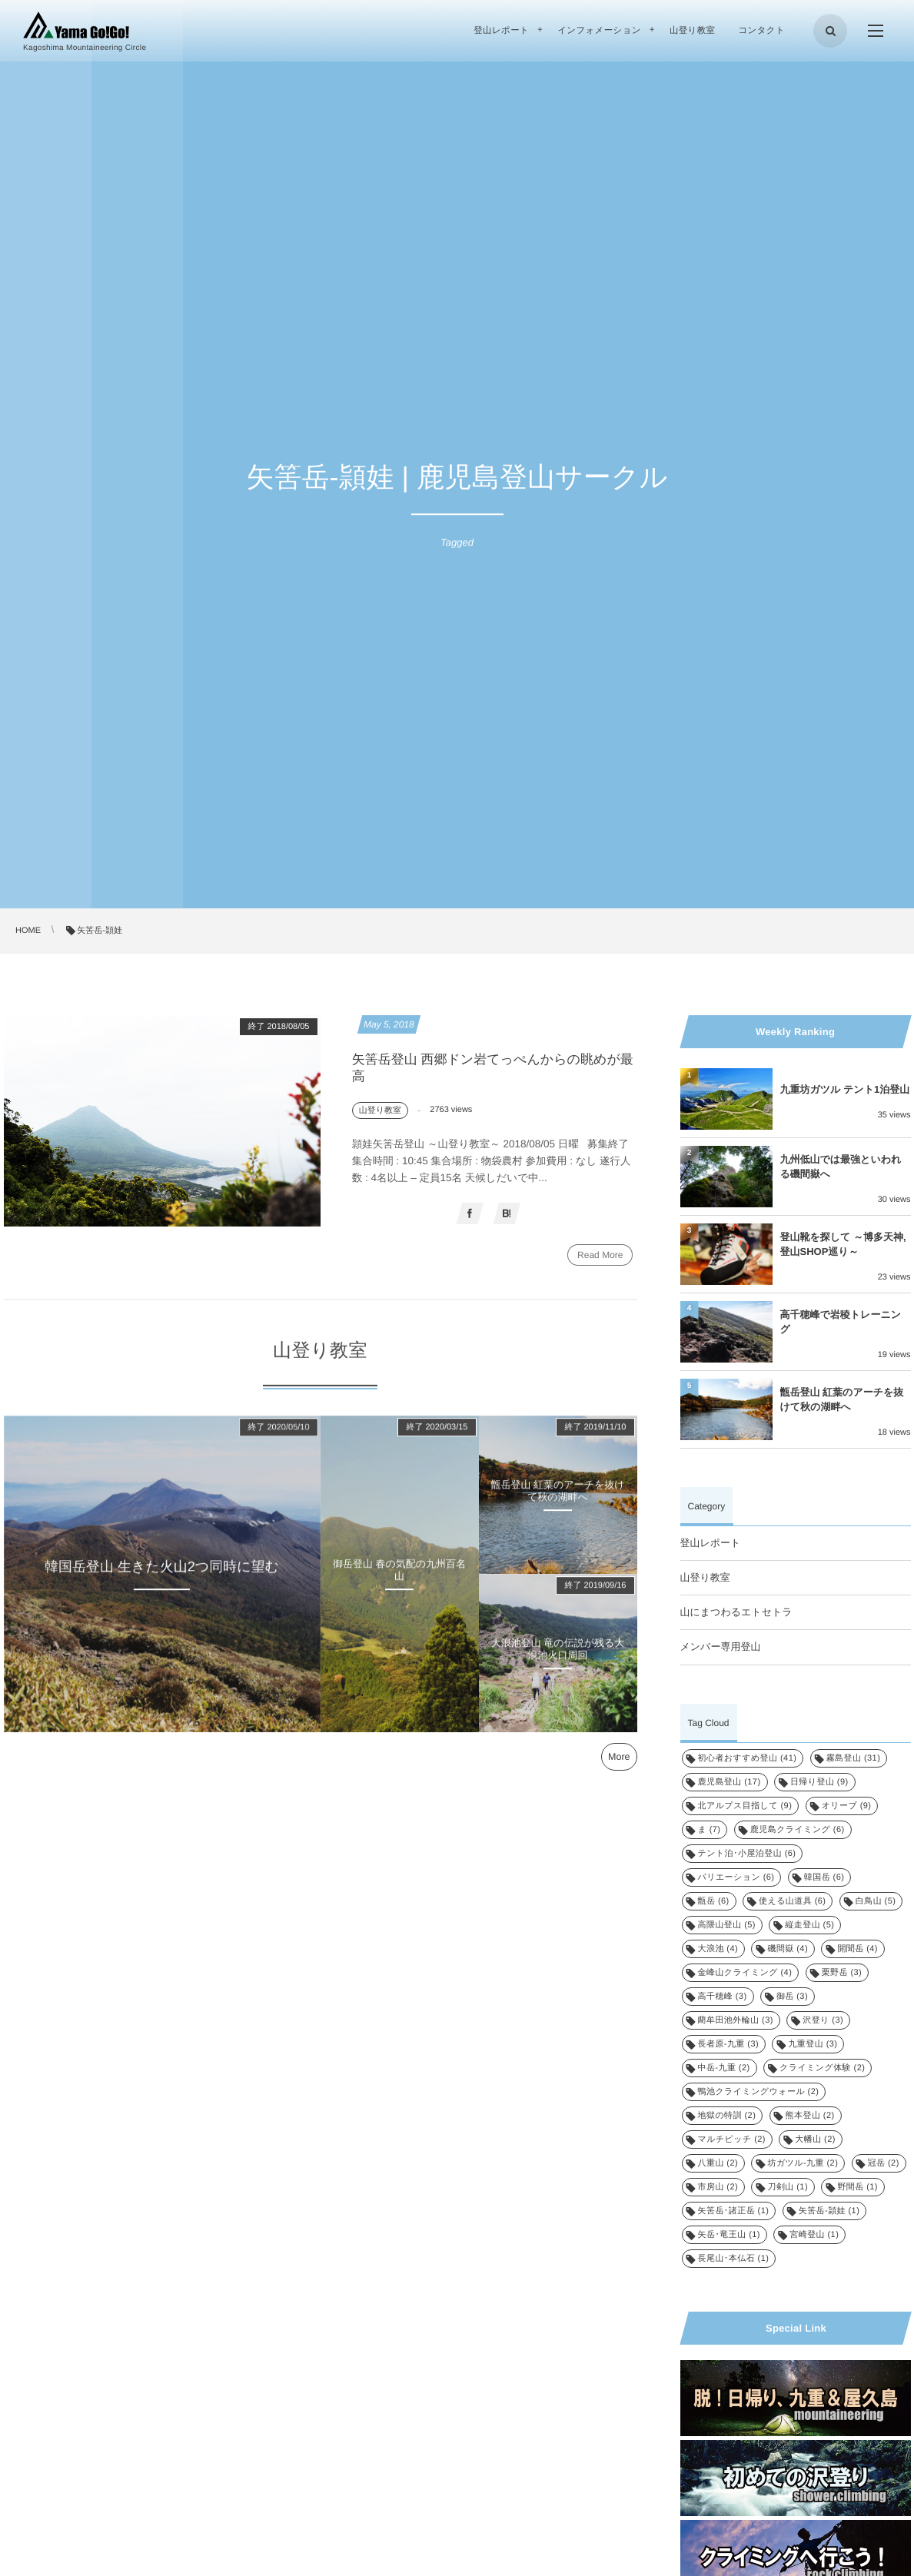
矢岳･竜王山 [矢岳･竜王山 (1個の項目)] (729, 2234)
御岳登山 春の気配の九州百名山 (399, 1577)
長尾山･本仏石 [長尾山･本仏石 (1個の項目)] (733, 2258)
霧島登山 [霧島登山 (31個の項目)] (853, 1758)
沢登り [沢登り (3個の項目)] (823, 2020)
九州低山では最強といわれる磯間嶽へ (841, 1166)
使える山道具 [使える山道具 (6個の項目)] (792, 1901)
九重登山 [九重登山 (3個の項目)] (812, 2044)
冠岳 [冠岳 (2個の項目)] (883, 2163)
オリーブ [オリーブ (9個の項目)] (847, 1806)
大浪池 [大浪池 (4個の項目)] (718, 1949)
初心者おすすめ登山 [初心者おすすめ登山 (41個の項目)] (747, 1758)
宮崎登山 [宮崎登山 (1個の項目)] (814, 2234)
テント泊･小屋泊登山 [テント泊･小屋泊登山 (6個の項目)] (747, 1853)
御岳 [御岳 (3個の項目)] (792, 1996)
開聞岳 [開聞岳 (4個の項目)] (857, 1949)
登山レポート (710, 1543)
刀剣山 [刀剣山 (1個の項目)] (787, 2187)
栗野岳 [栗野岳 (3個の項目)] (842, 1972)
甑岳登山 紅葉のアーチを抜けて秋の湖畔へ (557, 1498)
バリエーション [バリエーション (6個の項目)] (736, 1877)
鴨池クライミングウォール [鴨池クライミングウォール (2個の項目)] (758, 2091)
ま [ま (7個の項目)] (709, 1829)
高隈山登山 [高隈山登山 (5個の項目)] (727, 1925)
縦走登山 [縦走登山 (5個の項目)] (809, 1925)
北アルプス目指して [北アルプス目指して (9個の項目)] (745, 1806)
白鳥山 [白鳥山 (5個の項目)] (876, 1901)
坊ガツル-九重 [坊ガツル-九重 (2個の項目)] (802, 2163)
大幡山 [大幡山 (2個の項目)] (815, 2139)
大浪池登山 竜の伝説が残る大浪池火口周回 (558, 1657)
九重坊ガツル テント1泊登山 (845, 1089)
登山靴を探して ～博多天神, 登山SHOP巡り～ (843, 1243)
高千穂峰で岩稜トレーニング (841, 1321)
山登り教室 (705, 1577)
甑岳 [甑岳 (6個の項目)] (714, 1901)
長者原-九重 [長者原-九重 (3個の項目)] (728, 2044)
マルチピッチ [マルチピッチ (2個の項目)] (732, 2139)
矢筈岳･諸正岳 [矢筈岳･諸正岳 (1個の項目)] (733, 2211)
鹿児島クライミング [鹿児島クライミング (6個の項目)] (797, 1829)
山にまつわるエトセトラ (736, 1612)
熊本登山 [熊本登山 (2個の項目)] (810, 2115)
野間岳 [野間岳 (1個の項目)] (857, 2187)
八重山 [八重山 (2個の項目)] (718, 2163)
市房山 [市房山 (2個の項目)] (718, 2187)
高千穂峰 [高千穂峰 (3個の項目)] (722, 1996)
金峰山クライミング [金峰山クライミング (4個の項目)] (745, 1972)
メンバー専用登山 (720, 1646)
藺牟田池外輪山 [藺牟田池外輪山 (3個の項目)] (735, 2020)
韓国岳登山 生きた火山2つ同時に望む (162, 1574)
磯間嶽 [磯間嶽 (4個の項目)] (787, 1949)
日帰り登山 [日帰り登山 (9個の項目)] (819, 1782)
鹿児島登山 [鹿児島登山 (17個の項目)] (729, 1782)
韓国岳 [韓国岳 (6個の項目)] (824, 1877)
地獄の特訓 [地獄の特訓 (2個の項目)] (727, 2115)
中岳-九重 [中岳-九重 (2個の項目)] (724, 2068)
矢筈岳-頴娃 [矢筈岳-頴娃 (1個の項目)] (829, 2211)
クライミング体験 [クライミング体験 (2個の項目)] (822, 2068)
